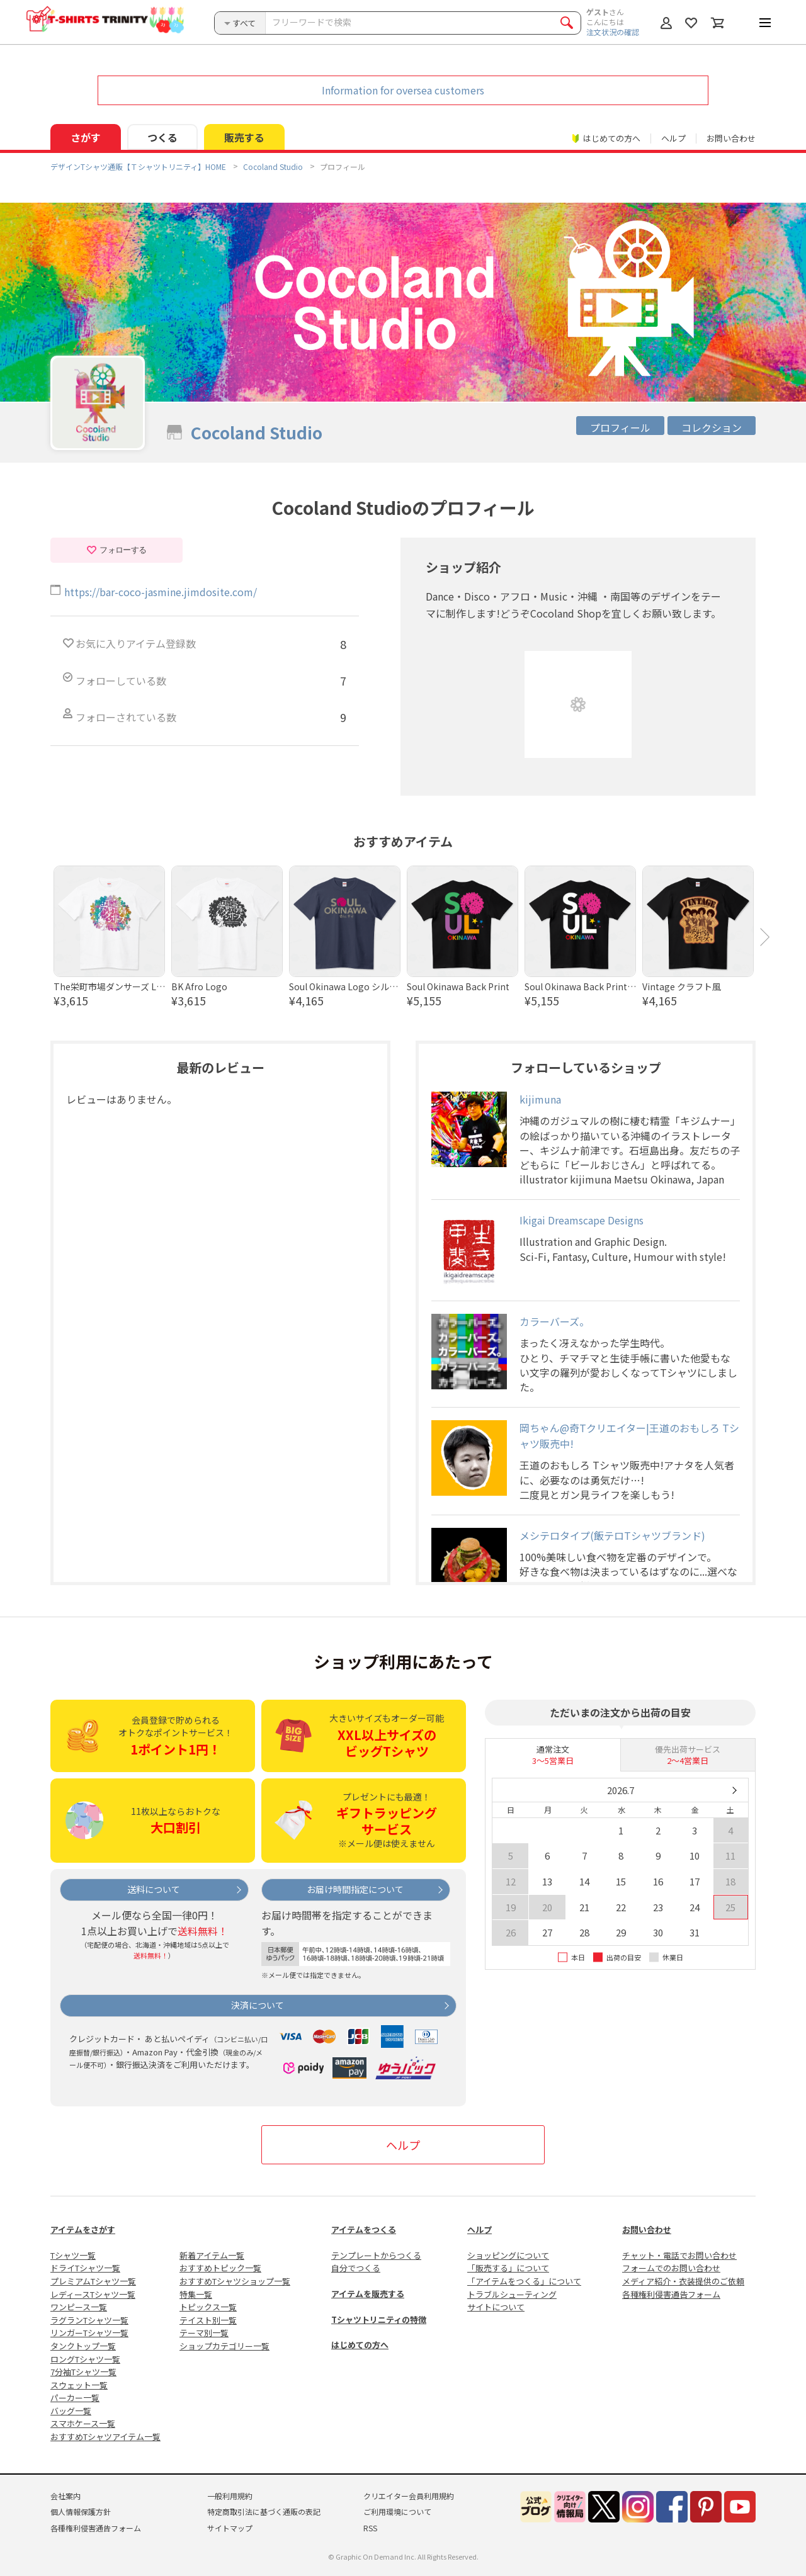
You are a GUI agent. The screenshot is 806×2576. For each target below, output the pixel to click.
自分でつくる (355, 2268)
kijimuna (540, 1099)
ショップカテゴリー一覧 (224, 2346)
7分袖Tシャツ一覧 (83, 2372)
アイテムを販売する (367, 2294)
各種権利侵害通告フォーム (671, 2294)
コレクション (711, 427)
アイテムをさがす (82, 2229)
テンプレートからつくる (376, 2255)
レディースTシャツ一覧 (92, 2294)
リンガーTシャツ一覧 (89, 2333)
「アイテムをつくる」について (524, 2281)
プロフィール (620, 427)
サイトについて (496, 2307)
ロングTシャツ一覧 (85, 2359)
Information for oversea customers (403, 90)
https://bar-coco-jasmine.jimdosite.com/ (160, 591)
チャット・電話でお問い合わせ (679, 2255)
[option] (109, 937)
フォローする (116, 550)
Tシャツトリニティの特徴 (378, 2319)
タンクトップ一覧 (83, 2346)
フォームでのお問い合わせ (671, 2268)
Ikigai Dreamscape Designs (581, 1220)
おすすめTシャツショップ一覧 (234, 2281)
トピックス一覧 (208, 2307)
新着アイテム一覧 (211, 2255)
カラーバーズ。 (554, 1321)
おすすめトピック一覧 (220, 2268)
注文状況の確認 (612, 31)
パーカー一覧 (74, 2398)
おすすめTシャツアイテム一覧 (105, 2437)
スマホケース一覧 (82, 2423)
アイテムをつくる (363, 2229)
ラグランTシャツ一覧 (89, 2320)
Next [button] (765, 937)
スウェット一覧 (79, 2385)
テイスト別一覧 (208, 2320)
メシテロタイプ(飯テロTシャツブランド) (612, 1535)
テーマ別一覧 (204, 2333)
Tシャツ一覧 (73, 2255)
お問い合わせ (731, 138)
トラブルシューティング (512, 2294)
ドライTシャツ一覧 (85, 2268)
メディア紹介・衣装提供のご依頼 (683, 2281)
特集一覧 (195, 2294)
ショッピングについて (508, 2255)
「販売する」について (508, 2268)
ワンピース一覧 (78, 2307)
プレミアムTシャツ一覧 (93, 2281)
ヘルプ (673, 138)
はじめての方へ (360, 2345)
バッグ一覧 (70, 2411)
